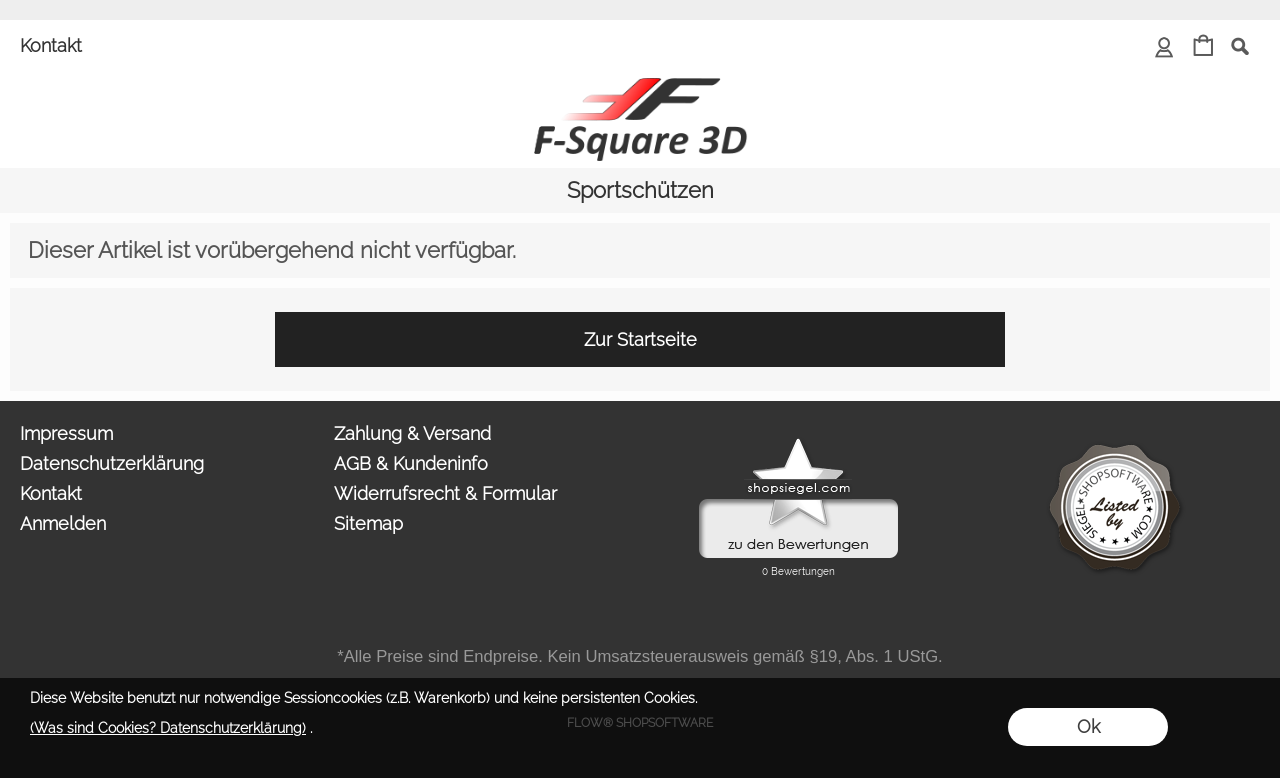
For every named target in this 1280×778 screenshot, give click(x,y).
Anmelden (63, 523)
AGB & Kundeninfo (411, 463)
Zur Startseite (640, 339)
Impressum (66, 433)
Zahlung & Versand (412, 433)
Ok (1088, 726)
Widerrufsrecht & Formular (445, 493)
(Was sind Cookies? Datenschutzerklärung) (168, 728)
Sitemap (368, 523)
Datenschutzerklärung (112, 463)
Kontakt (51, 45)
